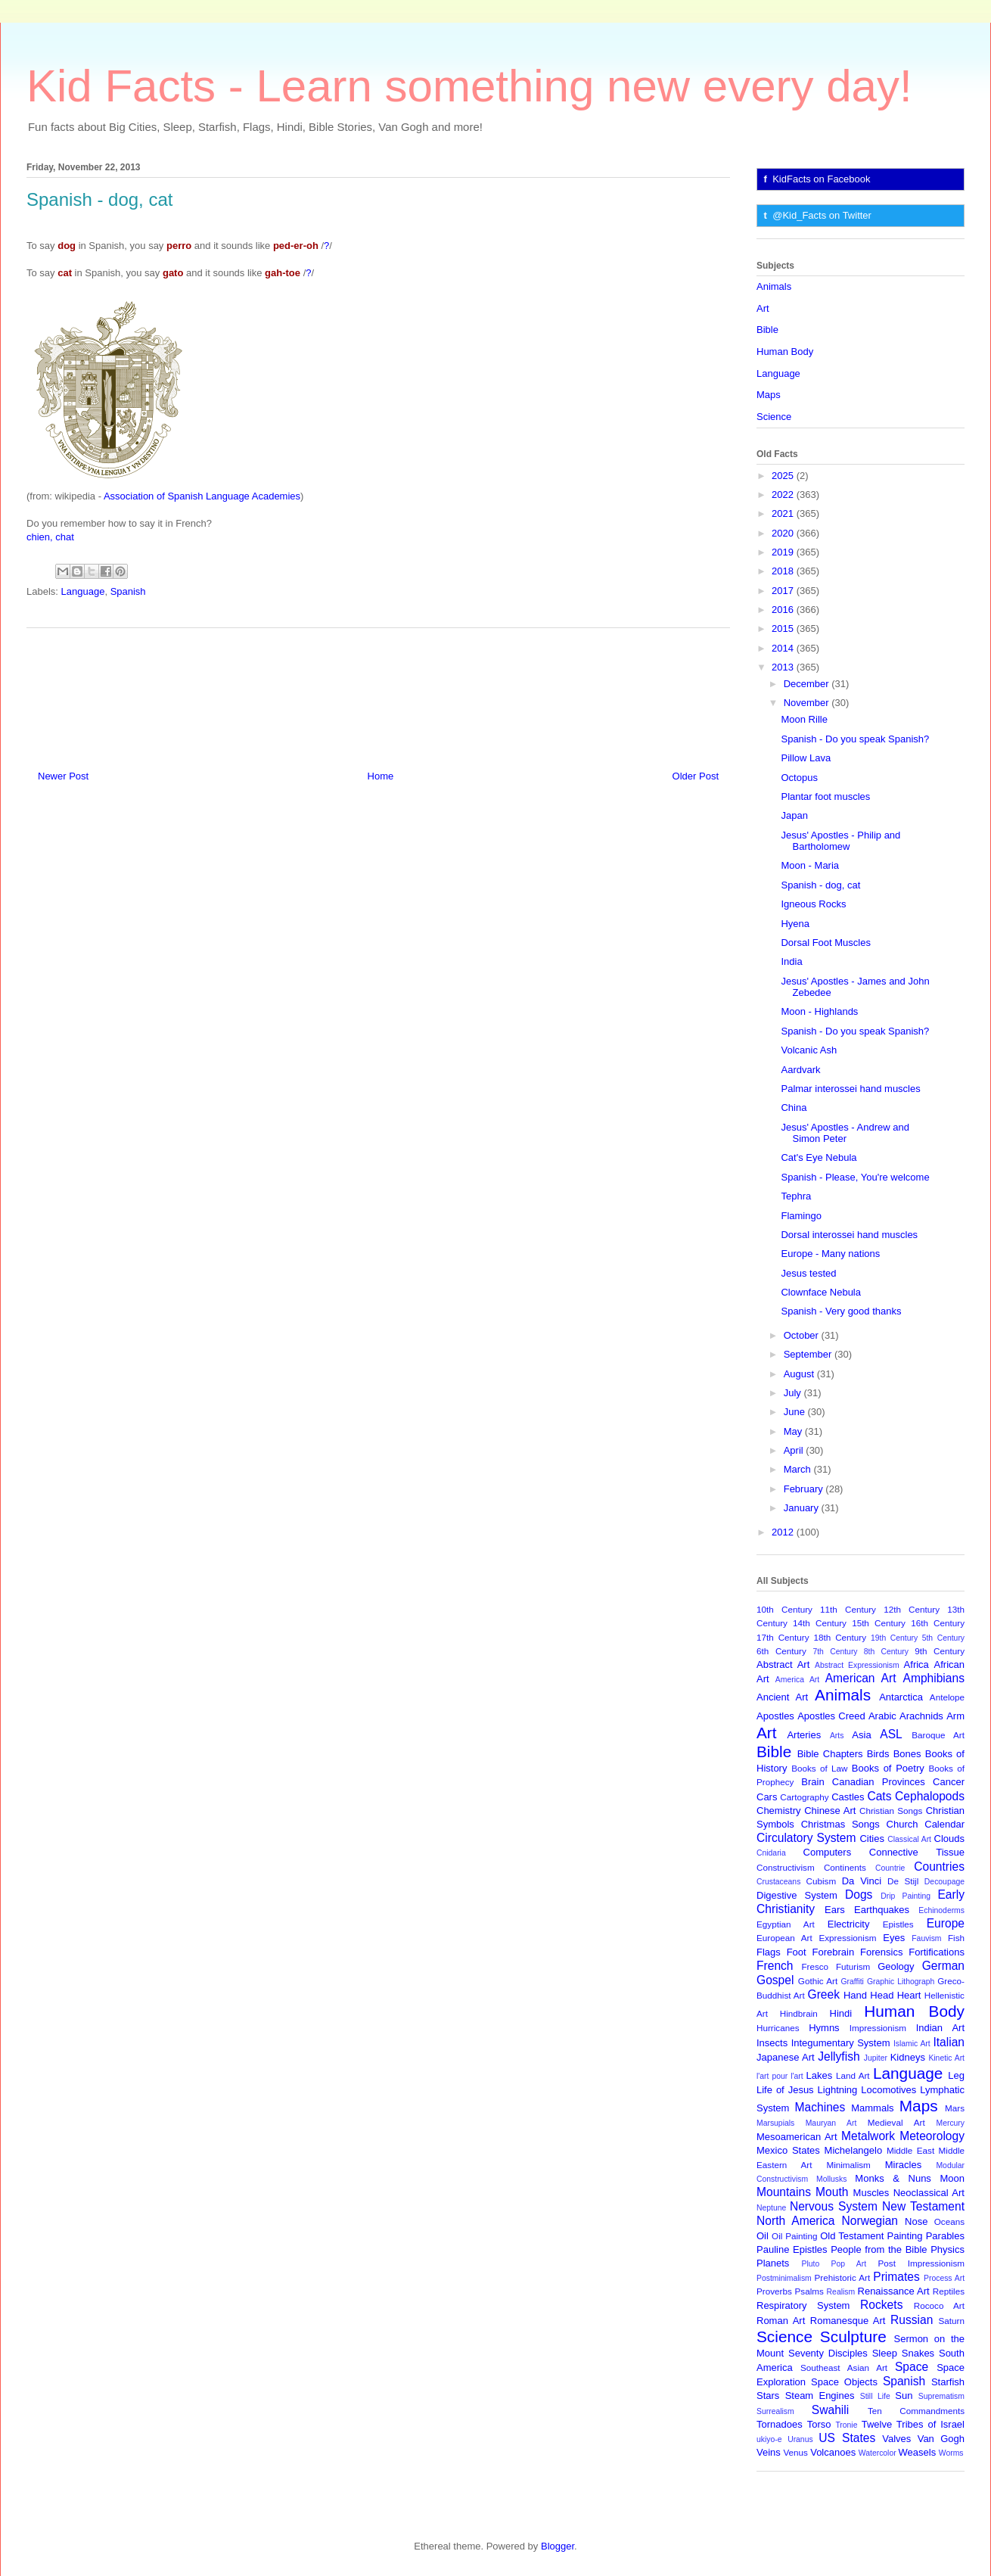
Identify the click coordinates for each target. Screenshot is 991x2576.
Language (83, 591)
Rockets (881, 2304)
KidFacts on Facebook (821, 179)
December (808, 683)
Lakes (819, 2075)
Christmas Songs (840, 1824)
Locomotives (888, 2089)
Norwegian (870, 2220)
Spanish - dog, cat (820, 885)
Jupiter (875, 2058)
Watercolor (877, 2453)
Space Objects (844, 2382)
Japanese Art (785, 2057)
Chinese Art (830, 1810)
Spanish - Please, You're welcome (855, 1177)
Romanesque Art (848, 2320)
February (805, 1489)
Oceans (949, 2221)
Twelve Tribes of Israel (913, 2424)
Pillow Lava (806, 758)
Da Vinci (861, 1881)
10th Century (784, 1609)
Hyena (795, 923)
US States (847, 2437)
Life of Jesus (785, 2089)
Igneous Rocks (813, 904)
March (799, 1469)
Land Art (853, 2075)
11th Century (848, 1609)
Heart (909, 1995)
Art (762, 308)
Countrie (890, 1868)
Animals (773, 286)
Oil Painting (794, 2236)
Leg (956, 2075)
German (943, 1965)
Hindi (841, 2013)
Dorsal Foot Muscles (825, 942)
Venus (795, 2452)
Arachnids (921, 1716)
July (794, 1392)
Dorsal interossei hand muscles (849, 1234)
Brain (812, 1781)
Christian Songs (891, 1810)
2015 (784, 628)
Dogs (858, 1894)
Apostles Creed (831, 1716)
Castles (847, 1797)
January (803, 1508)
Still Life (875, 2396)
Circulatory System (806, 1837)
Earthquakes (881, 1909)
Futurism (853, 1966)
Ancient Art (782, 1697)
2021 (784, 513)
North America (795, 2220)
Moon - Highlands (819, 1011)
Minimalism (848, 2165)
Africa (916, 1664)
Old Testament (852, 2236)
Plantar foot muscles (825, 796)
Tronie (846, 2425)
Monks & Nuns (893, 2178)
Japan (794, 815)
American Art (860, 1678)
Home (381, 776)
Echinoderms (941, 1910)
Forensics (881, 1952)
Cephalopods (930, 1796)
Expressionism (847, 1938)
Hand (855, 1995)
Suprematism (941, 2396)
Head (881, 1995)
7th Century (834, 1651)
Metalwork (868, 2136)
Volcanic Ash (809, 1050)
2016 (784, 609)
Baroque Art (938, 1735)
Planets (772, 2263)
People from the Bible (879, 2249)
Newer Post (63, 776)
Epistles (898, 1924)
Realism (841, 2292)
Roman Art (780, 2320)
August (800, 1374)
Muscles (871, 2192)
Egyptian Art (785, 1924)
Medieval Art (896, 2122)
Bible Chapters (830, 1753)
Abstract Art (782, 1664)
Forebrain (833, 1952)
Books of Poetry (888, 1768)
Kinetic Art (946, 2058)
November (808, 702)
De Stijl (902, 1881)
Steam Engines (820, 2395)
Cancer (949, 1781)
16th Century (938, 1623)
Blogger (557, 2546)
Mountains (783, 2192)
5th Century (943, 1638)
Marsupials (775, 2123)
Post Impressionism (921, 2263)
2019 (784, 552)
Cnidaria (771, 1853)
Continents (845, 1867)
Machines (820, 2107)
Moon (952, 2178)
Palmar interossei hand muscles (850, 1088)
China (793, 1107)
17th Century (782, 1637)
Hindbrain (799, 2013)
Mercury (951, 2123)
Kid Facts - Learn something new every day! (469, 86)
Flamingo (801, 1215)
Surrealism (775, 2411)
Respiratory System (803, 2305)
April (795, 1450)
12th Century (912, 1609)
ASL (891, 1734)
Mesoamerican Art (796, 2136)
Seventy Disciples (828, 2353)
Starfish (948, 2382)
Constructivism (785, 1867)
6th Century (781, 1651)
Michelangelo (854, 2150)
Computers (827, 1852)
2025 (784, 475)
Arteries (804, 1735)
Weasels (918, 2452)
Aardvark (800, 1069)
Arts (836, 1735)
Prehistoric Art (843, 2277)
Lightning (838, 2089)
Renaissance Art (894, 2291)
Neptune (771, 2208)
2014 (784, 648)
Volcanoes (833, 2452)
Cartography (804, 1797)
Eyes (894, 1937)
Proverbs (774, 2291)
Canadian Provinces (878, 1781)
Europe (946, 1923)
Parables (945, 2236)
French (775, 1965)
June (796, 1411)
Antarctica (901, 1697)
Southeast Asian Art (843, 2367)
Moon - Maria (810, 865)
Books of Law (819, 1768)
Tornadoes (779, 2424)
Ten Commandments (916, 2411)
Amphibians (934, 1678)
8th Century (886, 1651)
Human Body (784, 351)
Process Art (944, 2278)
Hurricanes (778, 2028)
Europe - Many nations (830, 1253)
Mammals (872, 2108)
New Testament (923, 2206)
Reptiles (949, 2291)
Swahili (830, 2409)
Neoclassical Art (929, 2192)
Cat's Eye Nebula (818, 1157)
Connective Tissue (917, 1852)
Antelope (947, 1697)
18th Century (839, 1637)
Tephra (796, 1196)
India (791, 961)
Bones (907, 1753)
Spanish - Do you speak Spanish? (855, 739)
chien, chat (50, 537)
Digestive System (796, 1895)
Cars (766, 1797)
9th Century (940, 1651)
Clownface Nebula (821, 1292)
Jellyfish (838, 2056)
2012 (784, 1532)
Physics (947, 2249)
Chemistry (778, 1810)
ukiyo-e (769, 2439)
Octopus (799, 777)
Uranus (800, 2439)
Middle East (910, 2150)
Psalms (809, 2291)
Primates (896, 2276)
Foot (796, 1952)
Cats (879, 1796)
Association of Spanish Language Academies (202, 496)
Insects (772, 2043)
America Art (797, 1679)
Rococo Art (939, 2305)
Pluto (810, 2264)
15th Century (879, 1623)
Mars (955, 2108)
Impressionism (878, 2028)
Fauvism (926, 1938)
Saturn (952, 2321)
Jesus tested (808, 1273)
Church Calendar (926, 1824)
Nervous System (834, 2206)
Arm (955, 1716)
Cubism (821, 1881)
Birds (878, 1753)
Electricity (849, 1924)
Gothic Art (817, 1981)
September (809, 1354)
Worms (951, 2453)
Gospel (775, 1980)
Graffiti (852, 1981)
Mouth (831, 2192)
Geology (896, 1966)
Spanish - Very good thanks (841, 1311)
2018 (784, 571)
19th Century (894, 1638)
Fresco (814, 1966)
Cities (871, 1838)
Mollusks (831, 2179)
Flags (768, 1952)
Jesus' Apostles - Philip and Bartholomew (840, 841)
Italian (949, 2042)
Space (911, 2366)
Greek (824, 1994)
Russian (911, 2319)
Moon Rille (804, 719)
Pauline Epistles (792, 2249)
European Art (784, 1938)
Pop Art (849, 2264)
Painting (905, 2236)
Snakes (918, 2353)
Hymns (824, 2027)
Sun (903, 2395)
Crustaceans (778, 1882)
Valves (896, 2438)
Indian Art (940, 2027)
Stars (767, 2395)
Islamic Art (911, 2043)
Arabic (882, 1716)
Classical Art (909, 1839)
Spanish (128, 591)
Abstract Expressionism (857, 1665)
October (803, 1335)
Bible (767, 329)
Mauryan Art (831, 2123)
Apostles (775, 1716)
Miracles (903, 2164)
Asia (861, 1735)
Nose (916, 2221)
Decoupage (944, 1882)
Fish (956, 1938)
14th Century (820, 1623)
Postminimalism (784, 2278)
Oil (762, 2236)
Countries (939, 1866)
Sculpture (853, 2336)
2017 (784, 590)
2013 (784, 667)
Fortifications (937, 1952)
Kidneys (907, 2057)
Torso (819, 2424)
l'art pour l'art (779, 2076)
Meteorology (932, 2136)
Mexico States (788, 2150)
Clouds (949, 1838)
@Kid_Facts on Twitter (821, 215)
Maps (768, 394)
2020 (784, 533)
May (794, 1431)
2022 (784, 494)
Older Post (696, 776)
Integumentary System (840, 2043)
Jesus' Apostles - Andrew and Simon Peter (845, 1133)
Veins (768, 2452)
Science (773, 416)
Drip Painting (905, 1896)
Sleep (884, 2353)
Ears (835, 1909)
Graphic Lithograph (900, 1981)
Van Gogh (941, 2438)
